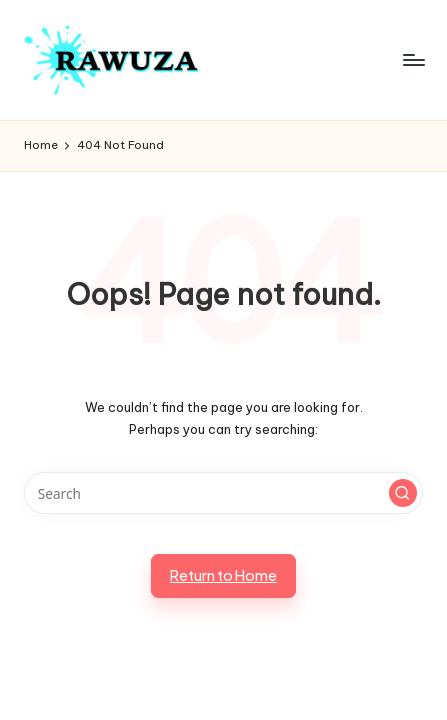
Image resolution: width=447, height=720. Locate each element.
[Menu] (413, 59)
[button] (403, 493)
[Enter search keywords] (223, 493)
